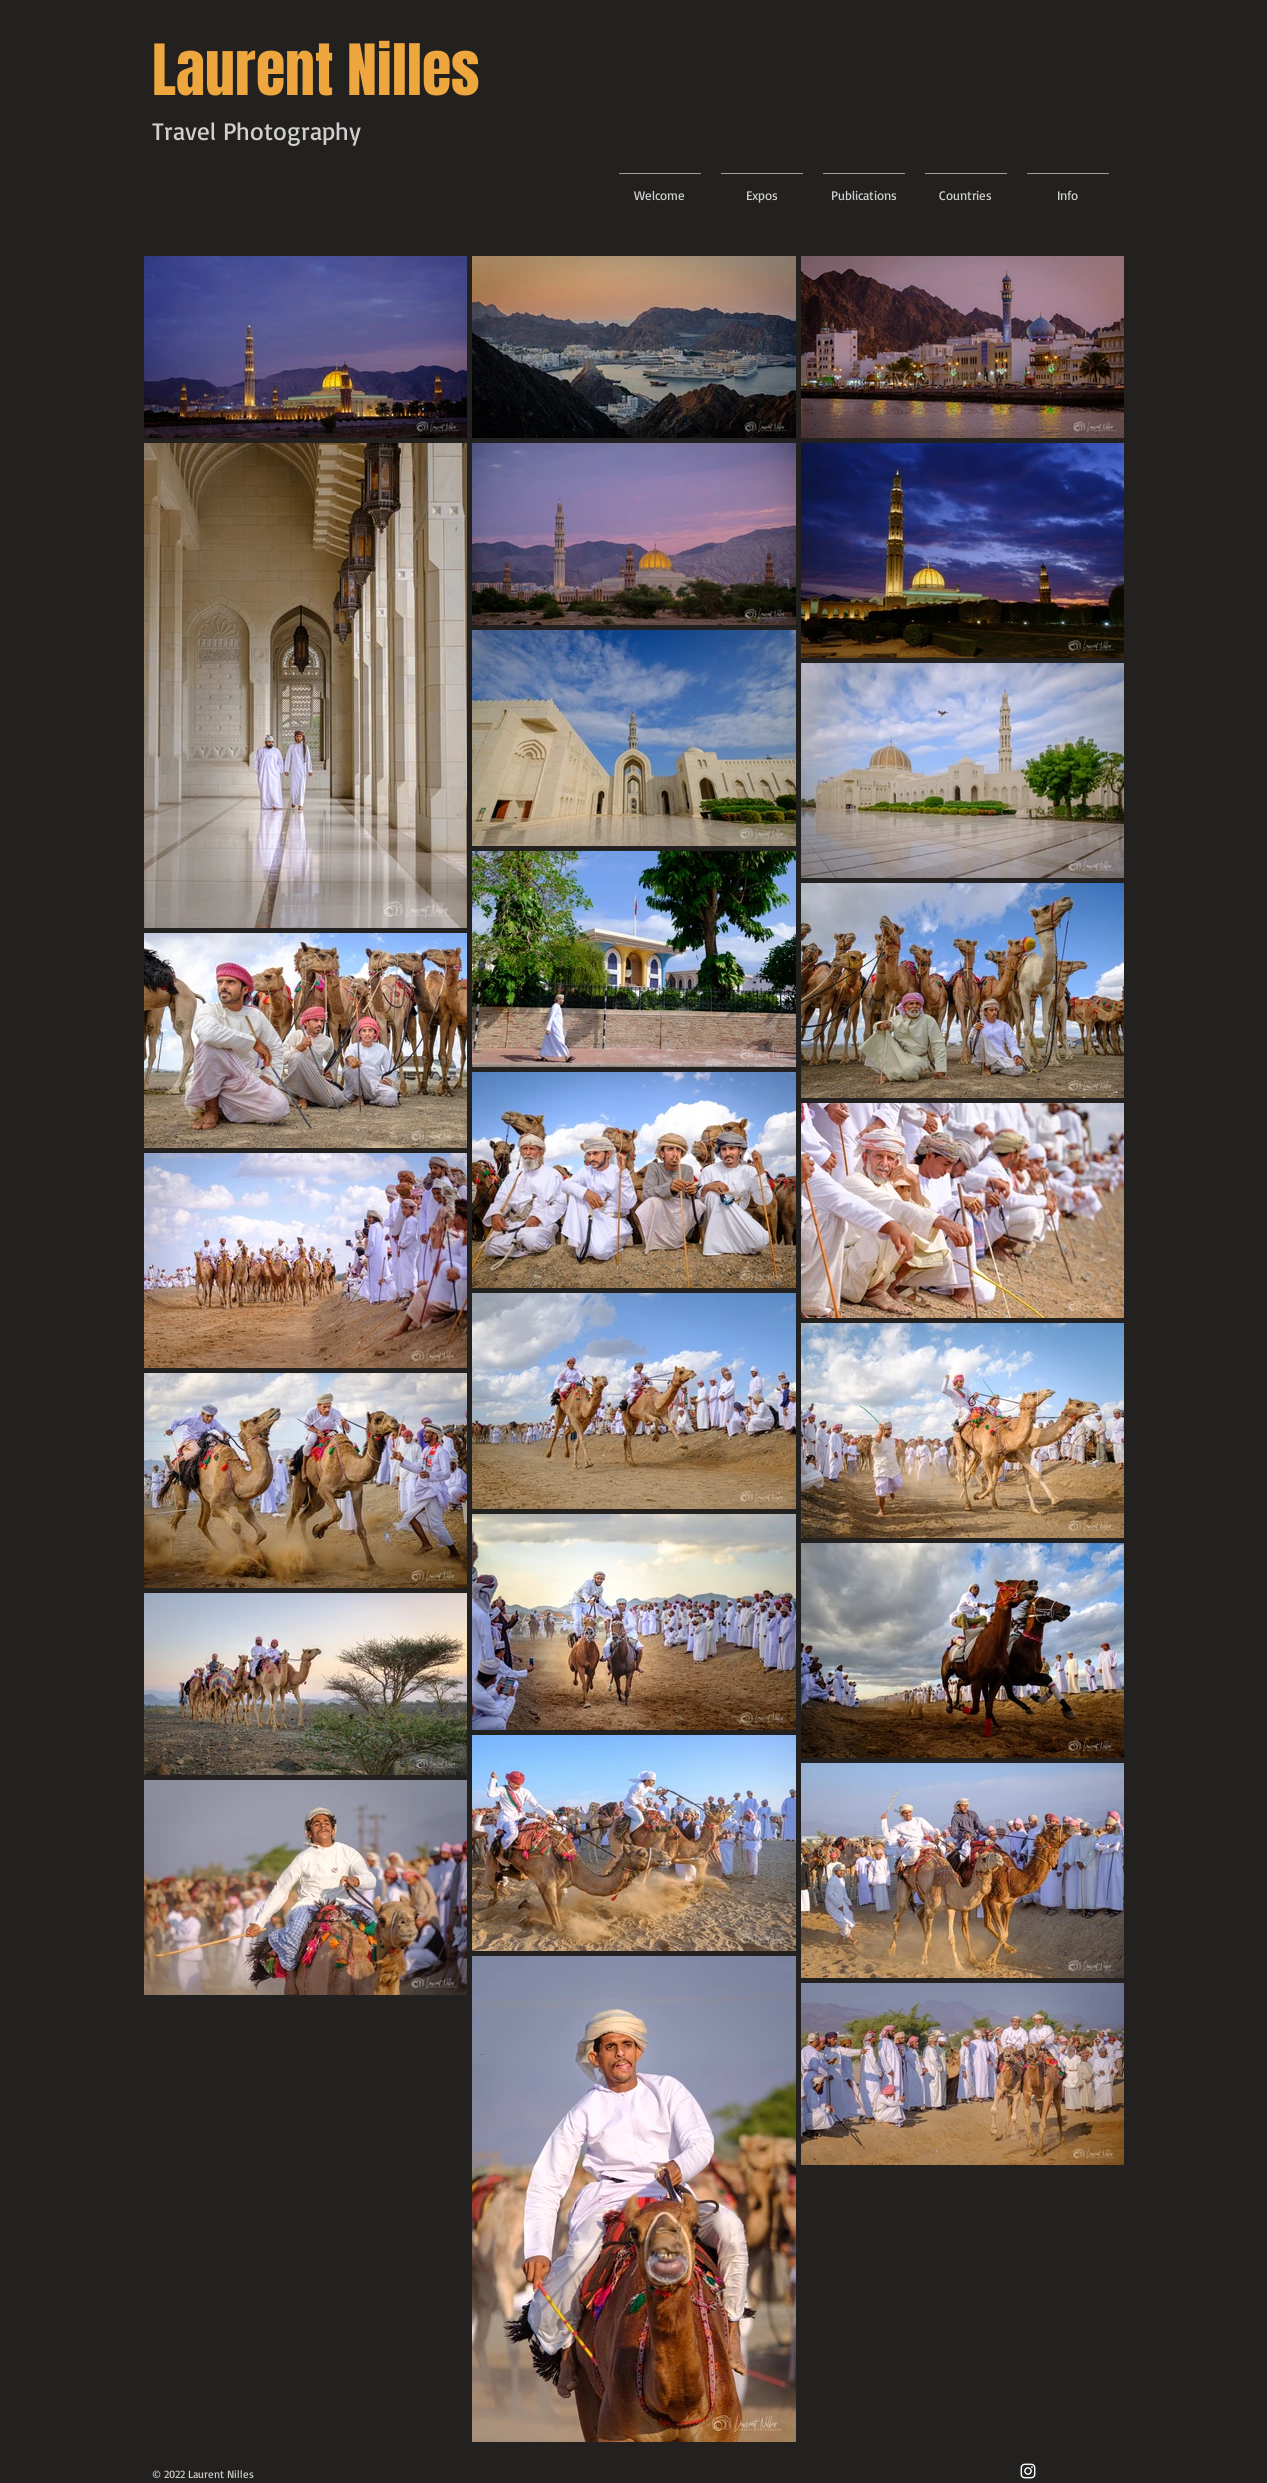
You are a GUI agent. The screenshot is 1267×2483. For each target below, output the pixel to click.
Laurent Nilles (316, 71)
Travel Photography (256, 130)
